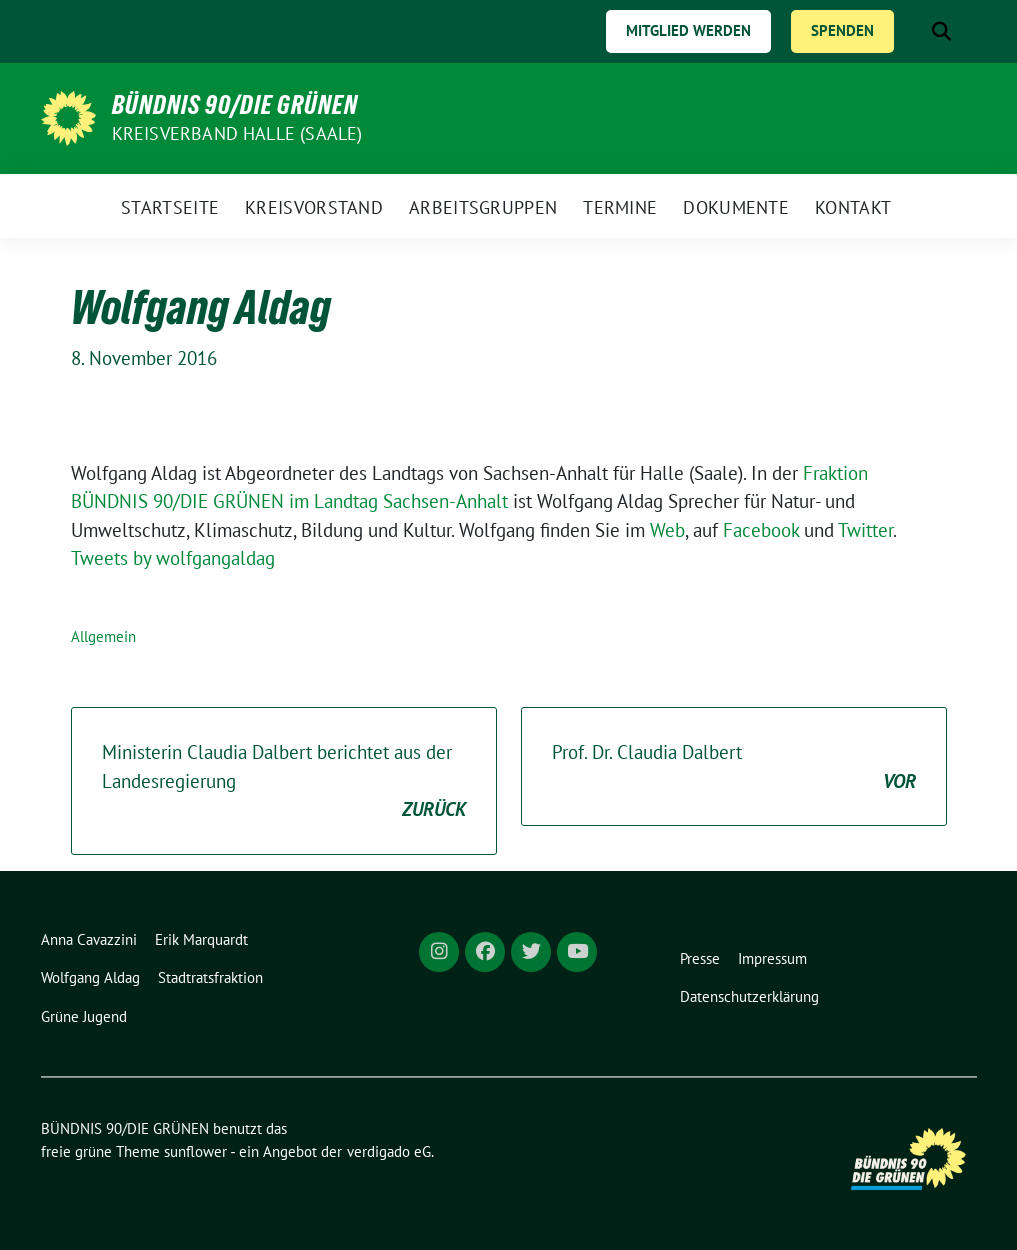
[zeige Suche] (941, 31)
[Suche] (913, 31)
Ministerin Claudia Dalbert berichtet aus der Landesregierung (284, 782)
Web (667, 530)
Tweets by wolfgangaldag (173, 558)
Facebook (763, 530)
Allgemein (103, 636)
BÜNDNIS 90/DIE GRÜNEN (235, 105)
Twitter (865, 530)
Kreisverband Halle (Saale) (237, 133)
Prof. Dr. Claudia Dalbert (734, 767)
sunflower (195, 1151)
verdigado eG (389, 1151)
